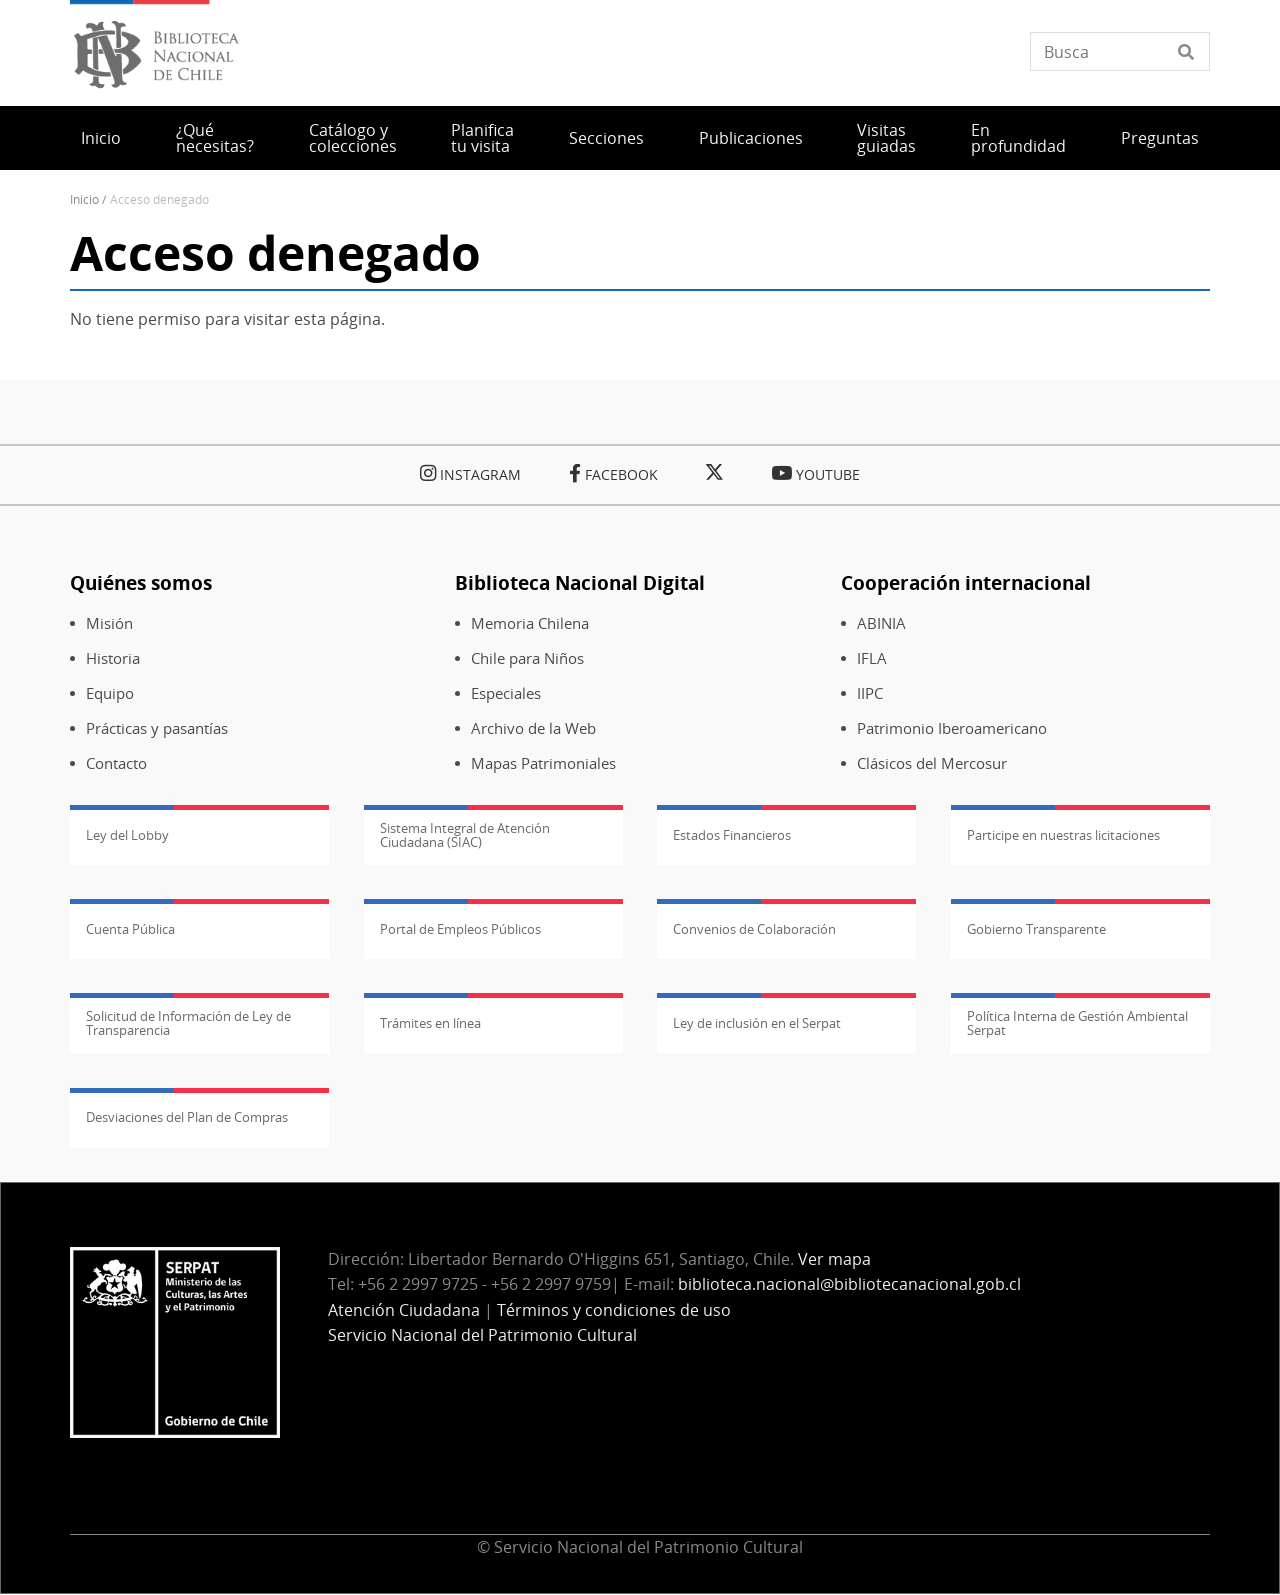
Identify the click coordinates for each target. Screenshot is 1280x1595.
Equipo (110, 693)
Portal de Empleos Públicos (460, 929)
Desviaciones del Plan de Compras (187, 1117)
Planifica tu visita (482, 138)
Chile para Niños (527, 658)
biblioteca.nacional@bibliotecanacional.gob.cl (849, 1284)
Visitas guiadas (886, 138)
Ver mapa (834, 1259)
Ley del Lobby (127, 835)
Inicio (101, 138)
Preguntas (1160, 138)
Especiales (506, 693)
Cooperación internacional (966, 582)
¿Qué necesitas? (215, 138)
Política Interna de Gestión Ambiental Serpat (1077, 1023)
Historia (113, 658)
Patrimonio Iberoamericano (952, 728)
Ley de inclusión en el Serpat (757, 1023)
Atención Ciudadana (404, 1310)
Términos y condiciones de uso (614, 1310)
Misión (109, 623)
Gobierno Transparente (1036, 929)
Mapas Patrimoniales (543, 763)
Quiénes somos (141, 582)
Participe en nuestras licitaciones (1063, 835)
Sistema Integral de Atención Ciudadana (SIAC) (465, 835)
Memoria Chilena (530, 623)
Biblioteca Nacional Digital (580, 582)
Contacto (116, 763)
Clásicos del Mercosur (932, 763)
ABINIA (881, 623)
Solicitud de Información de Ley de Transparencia (188, 1023)
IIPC (870, 693)
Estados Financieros (732, 835)
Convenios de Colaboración (754, 929)
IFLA (872, 658)
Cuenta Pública (130, 929)
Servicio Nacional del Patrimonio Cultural (482, 1335)
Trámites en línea (430, 1023)
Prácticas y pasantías (157, 728)
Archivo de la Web (533, 728)
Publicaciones (751, 138)
